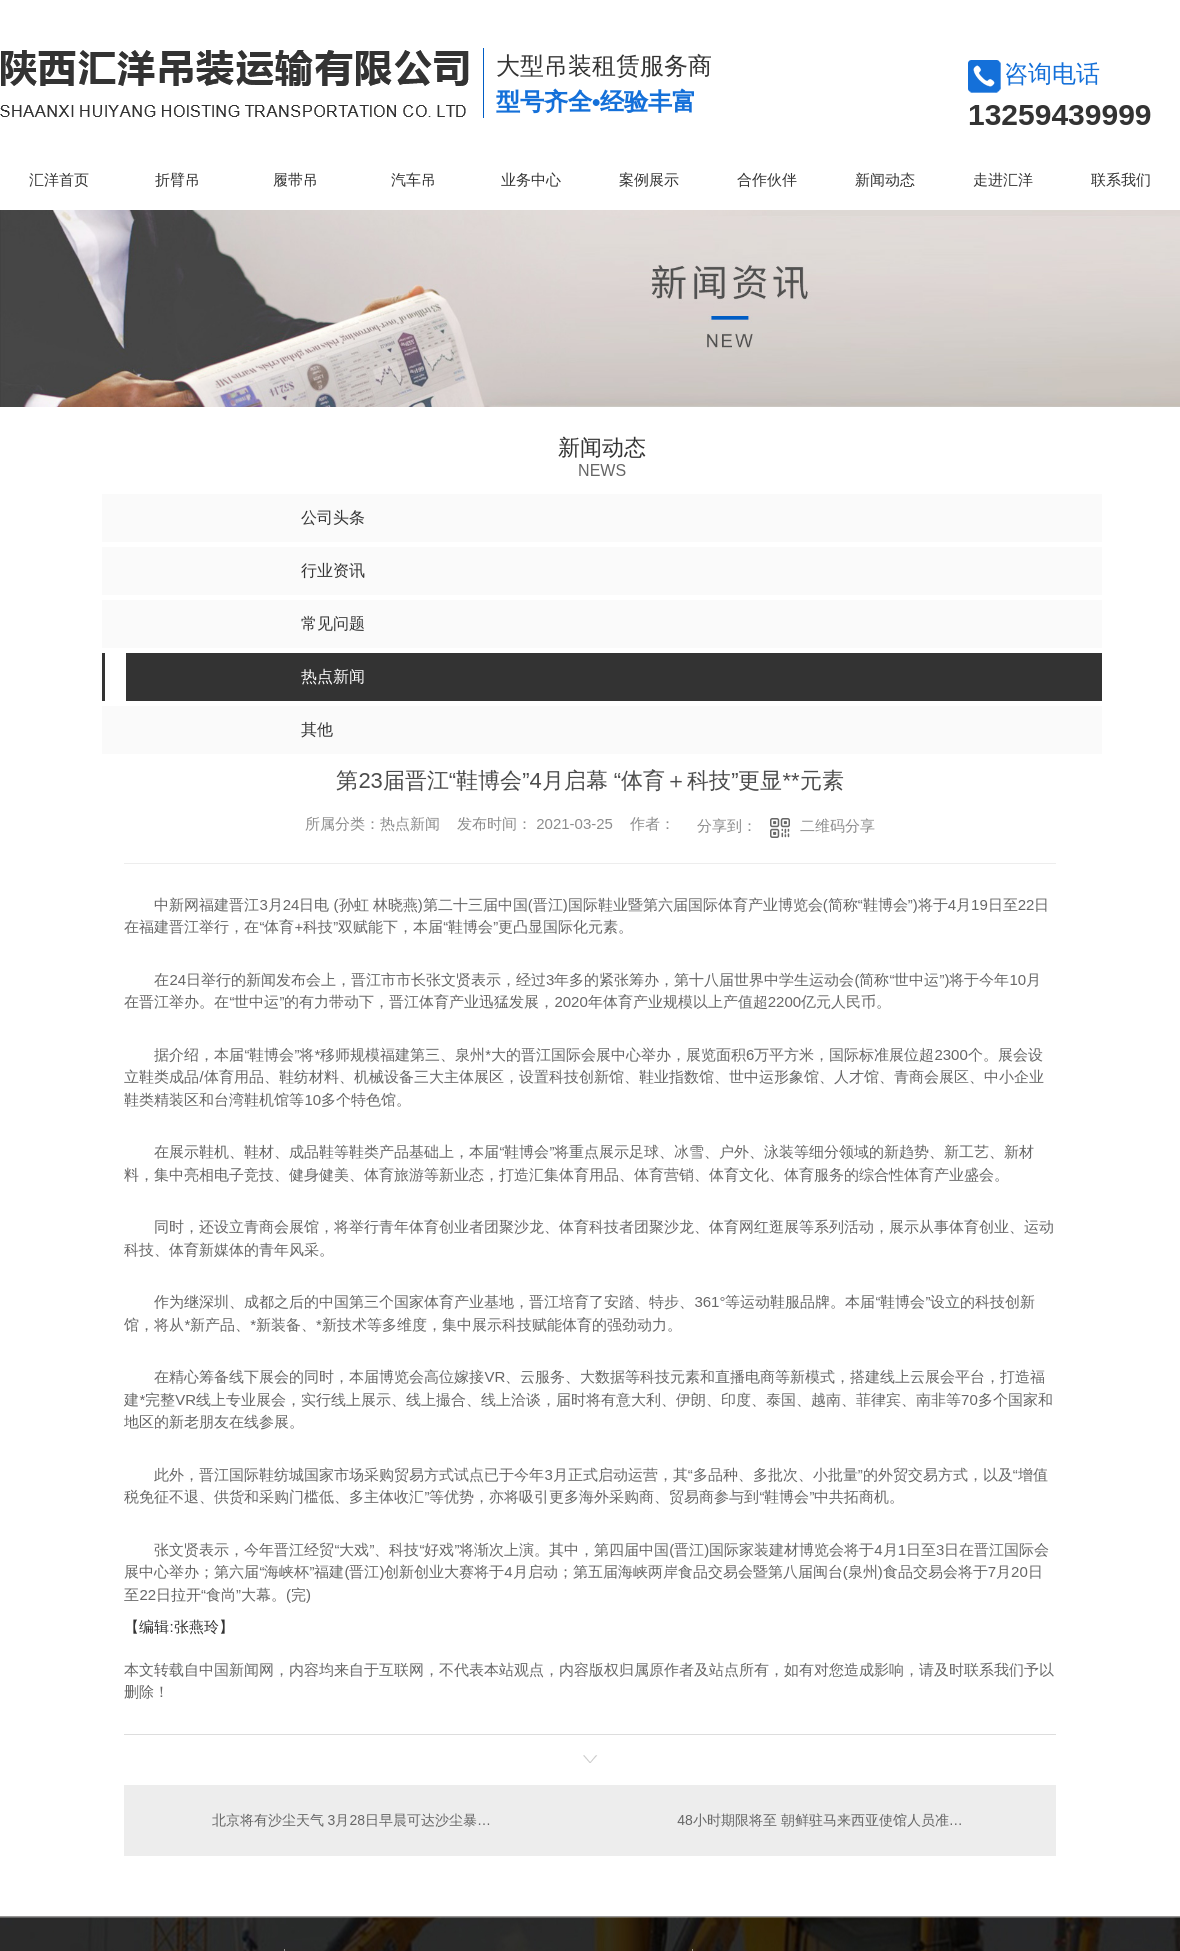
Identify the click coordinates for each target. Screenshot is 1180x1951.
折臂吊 (177, 179)
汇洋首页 (59, 179)
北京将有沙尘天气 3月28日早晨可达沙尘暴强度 (357, 1820)
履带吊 (295, 179)
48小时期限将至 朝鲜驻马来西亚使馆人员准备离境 (833, 1820)
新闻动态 (885, 179)
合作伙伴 (767, 179)
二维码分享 (837, 825)
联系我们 (1121, 179)
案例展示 (649, 179)
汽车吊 (413, 179)
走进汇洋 (1003, 179)
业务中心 (531, 179)
